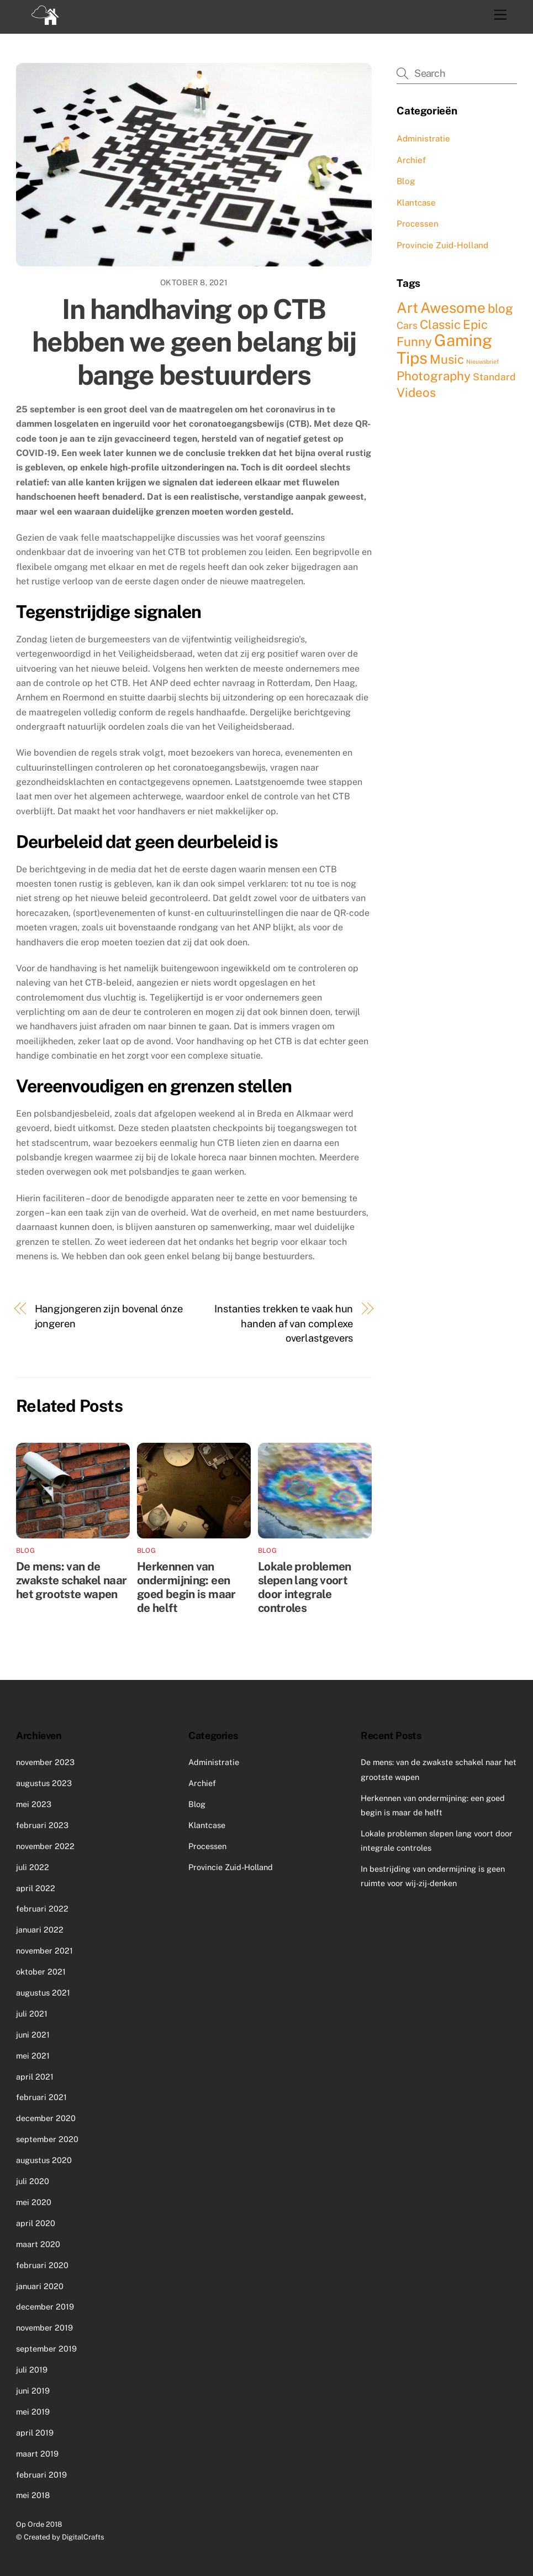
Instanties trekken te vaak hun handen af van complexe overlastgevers (283, 1323)
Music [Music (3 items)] (447, 359)
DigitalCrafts (83, 2537)
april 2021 (35, 2076)
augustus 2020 (44, 2160)
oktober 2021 (41, 1971)
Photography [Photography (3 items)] (434, 376)
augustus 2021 (43, 1992)
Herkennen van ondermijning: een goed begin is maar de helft (186, 1587)
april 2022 (35, 1888)
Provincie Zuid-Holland (442, 245)
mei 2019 (33, 2411)
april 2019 (35, 2432)
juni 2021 (33, 2034)
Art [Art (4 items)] (407, 307)
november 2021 (44, 1950)
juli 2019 (32, 2369)
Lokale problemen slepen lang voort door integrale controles (304, 1587)
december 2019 (45, 2306)
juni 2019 (33, 2390)
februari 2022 (42, 1908)
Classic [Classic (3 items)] (440, 324)
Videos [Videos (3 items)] (416, 392)
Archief (411, 160)
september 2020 (47, 2139)
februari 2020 (42, 2265)
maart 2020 (38, 2244)
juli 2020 (32, 2181)
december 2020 (46, 2118)
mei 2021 (33, 2055)
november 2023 (45, 1762)
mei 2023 (33, 1804)
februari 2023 (42, 1825)
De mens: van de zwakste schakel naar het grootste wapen (71, 1580)
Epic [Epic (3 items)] (475, 324)
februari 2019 (41, 2474)
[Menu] (500, 15)
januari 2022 (40, 1929)
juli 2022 (32, 1867)
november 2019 (44, 2327)
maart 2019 (37, 2453)
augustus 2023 (44, 1783)
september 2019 (46, 2348)
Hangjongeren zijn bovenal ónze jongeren (109, 1316)
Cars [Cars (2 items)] (407, 325)
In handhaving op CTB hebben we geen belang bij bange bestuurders (194, 342)
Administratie (423, 138)
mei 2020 (33, 2202)
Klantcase (416, 202)
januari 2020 (40, 2286)
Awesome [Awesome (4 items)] (452, 307)
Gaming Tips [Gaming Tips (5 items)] (444, 349)
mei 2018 (33, 2495)
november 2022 (45, 1846)
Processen (418, 223)
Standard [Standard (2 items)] (494, 377)
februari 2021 (41, 2097)
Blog (25, 1550)
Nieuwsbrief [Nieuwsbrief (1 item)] (482, 361)
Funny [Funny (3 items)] (414, 341)
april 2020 (35, 2223)
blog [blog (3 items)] (500, 308)
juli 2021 (32, 2013)
